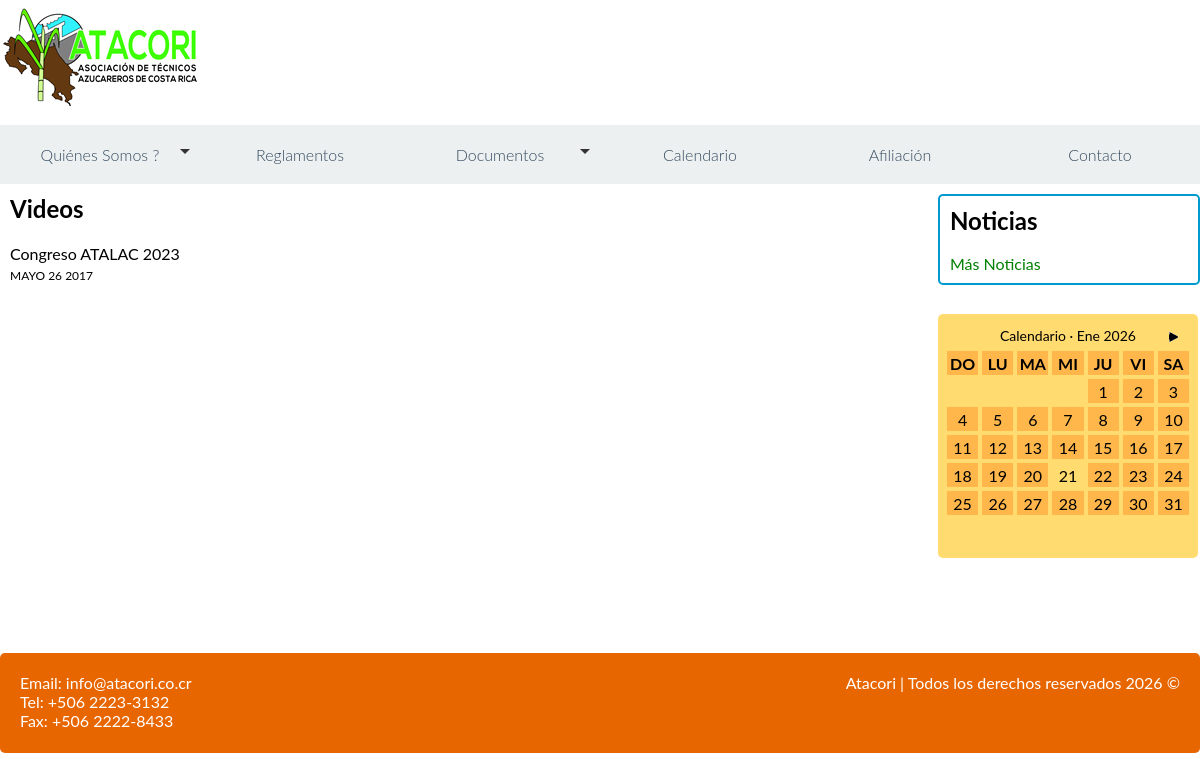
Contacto (1099, 154)
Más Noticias (995, 263)
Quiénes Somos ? (100, 154)
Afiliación (900, 154)
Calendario (700, 154)
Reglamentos (300, 154)
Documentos (500, 154)
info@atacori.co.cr (129, 682)
